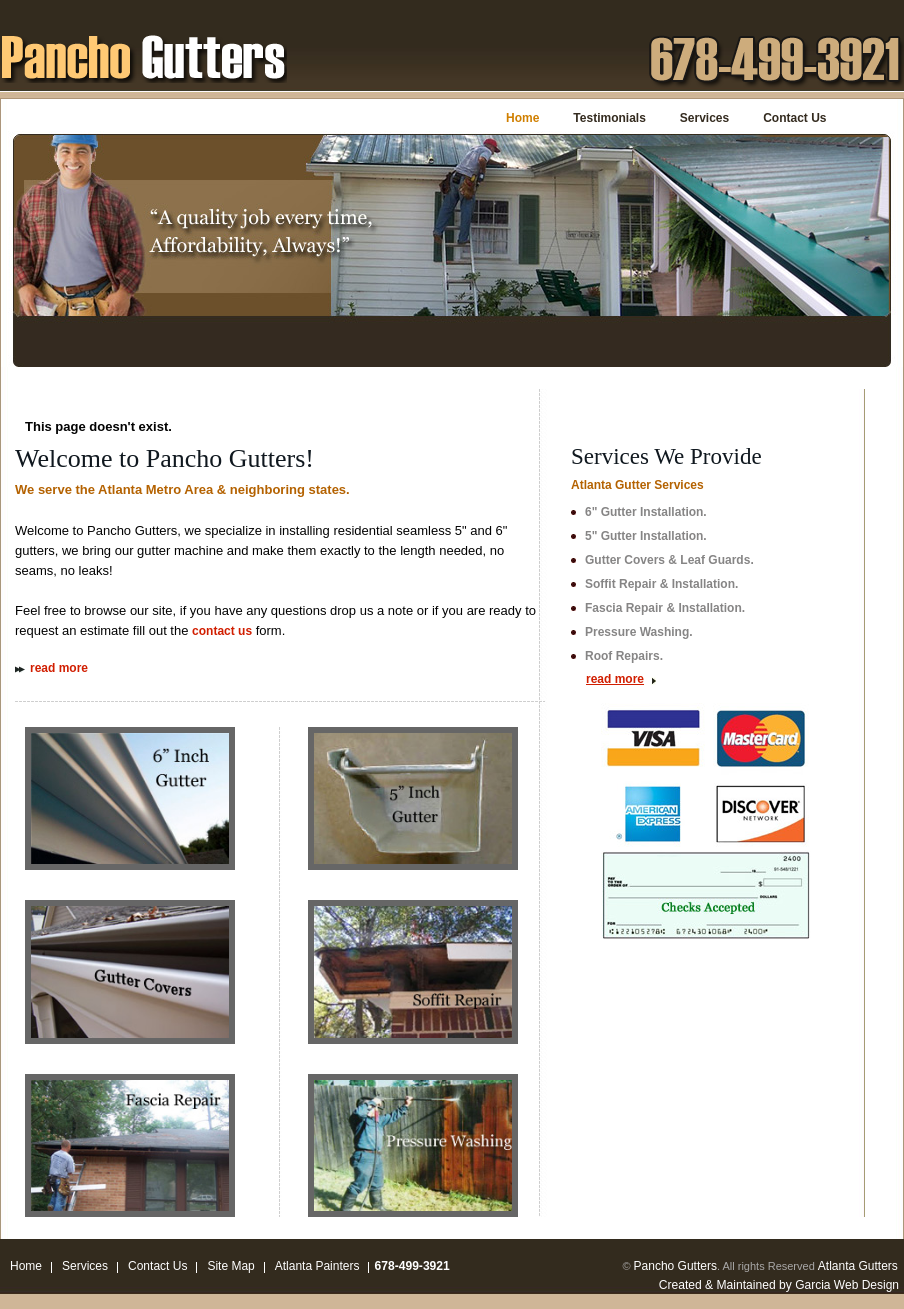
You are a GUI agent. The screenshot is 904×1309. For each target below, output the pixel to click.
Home (522, 118)
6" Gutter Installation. (646, 512)
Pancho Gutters (675, 1266)
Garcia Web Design (847, 1285)
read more (59, 668)
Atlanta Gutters (858, 1266)
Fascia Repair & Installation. (665, 608)
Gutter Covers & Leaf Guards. (669, 560)
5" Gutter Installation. (646, 536)
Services (704, 118)
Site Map (230, 1266)
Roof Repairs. (624, 656)
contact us (222, 631)
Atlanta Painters (317, 1266)
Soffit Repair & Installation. (661, 584)
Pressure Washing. (639, 632)
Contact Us (794, 118)
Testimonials (609, 118)
